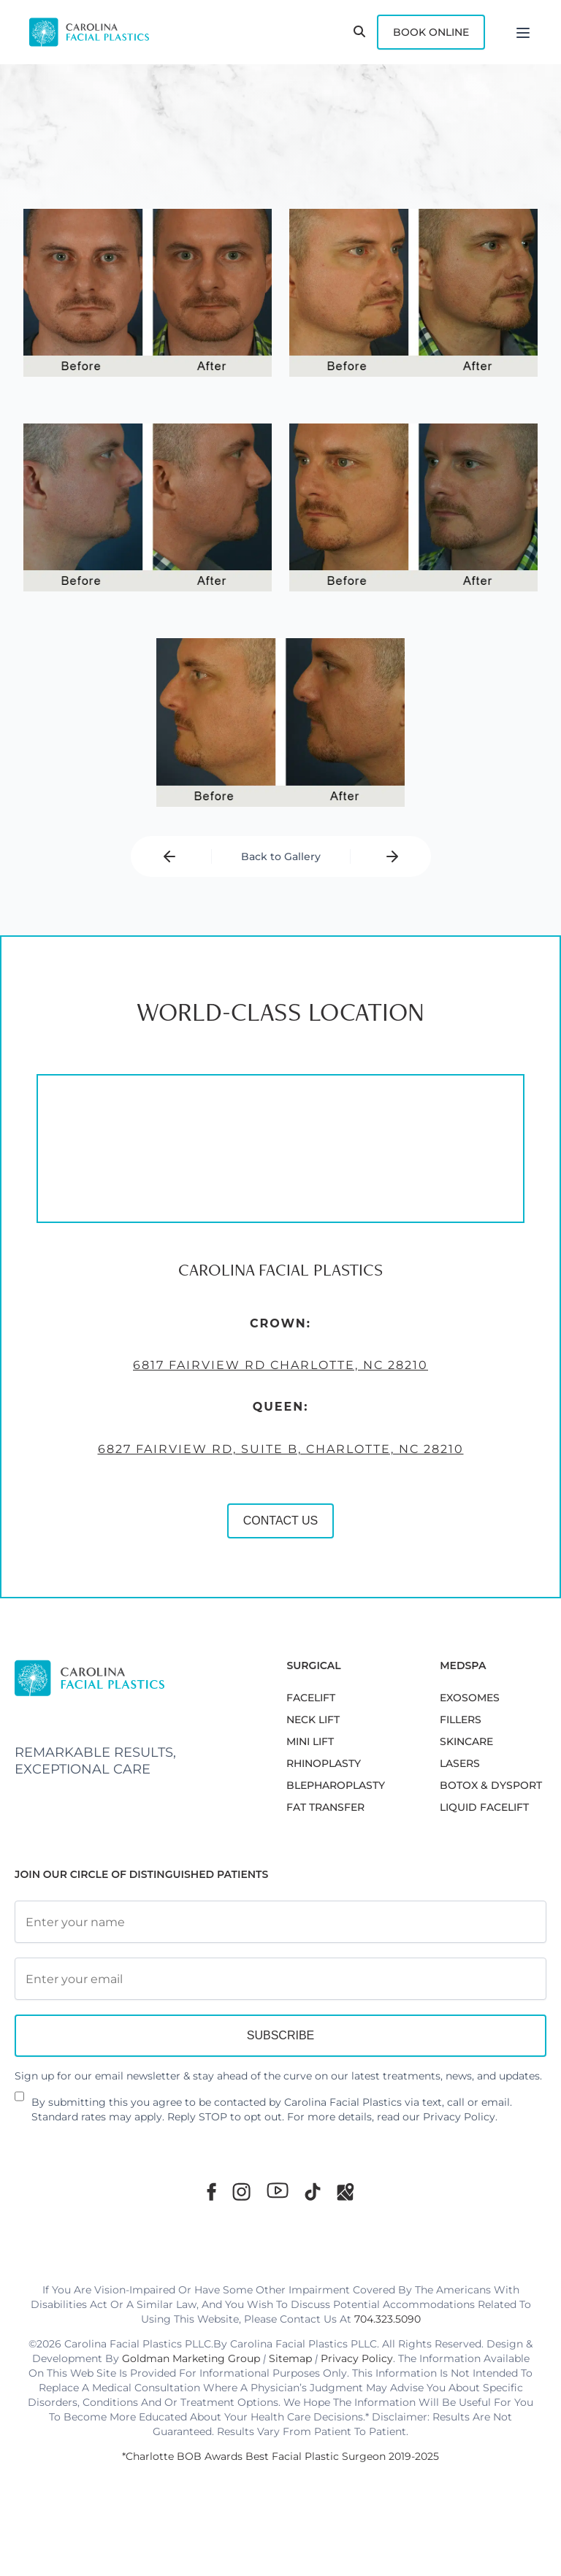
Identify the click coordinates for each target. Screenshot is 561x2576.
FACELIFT (310, 1697)
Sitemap (290, 2358)
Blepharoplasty (335, 1785)
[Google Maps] (345, 2191)
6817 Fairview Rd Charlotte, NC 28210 (270, 1382)
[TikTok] (313, 2191)
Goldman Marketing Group (191, 2358)
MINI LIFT (310, 1741)
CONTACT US (270, 1538)
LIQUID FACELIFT (484, 1807)
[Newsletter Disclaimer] (19, 2102)
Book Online (431, 32)
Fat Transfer (325, 1807)
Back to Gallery (281, 856)
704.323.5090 (387, 2319)
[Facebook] (211, 2191)
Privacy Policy (459, 2116)
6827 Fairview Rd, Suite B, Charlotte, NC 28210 (271, 1466)
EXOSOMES (470, 1697)
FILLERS (460, 1719)
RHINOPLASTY (323, 1763)
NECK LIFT (313, 1719)
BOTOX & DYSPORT (491, 1785)
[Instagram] (241, 2191)
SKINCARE (466, 1741)
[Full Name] (280, 1922)
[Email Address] (280, 1979)
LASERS (460, 1763)
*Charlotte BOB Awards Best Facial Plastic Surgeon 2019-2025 (280, 2456)
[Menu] (523, 32)
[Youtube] (278, 2190)
